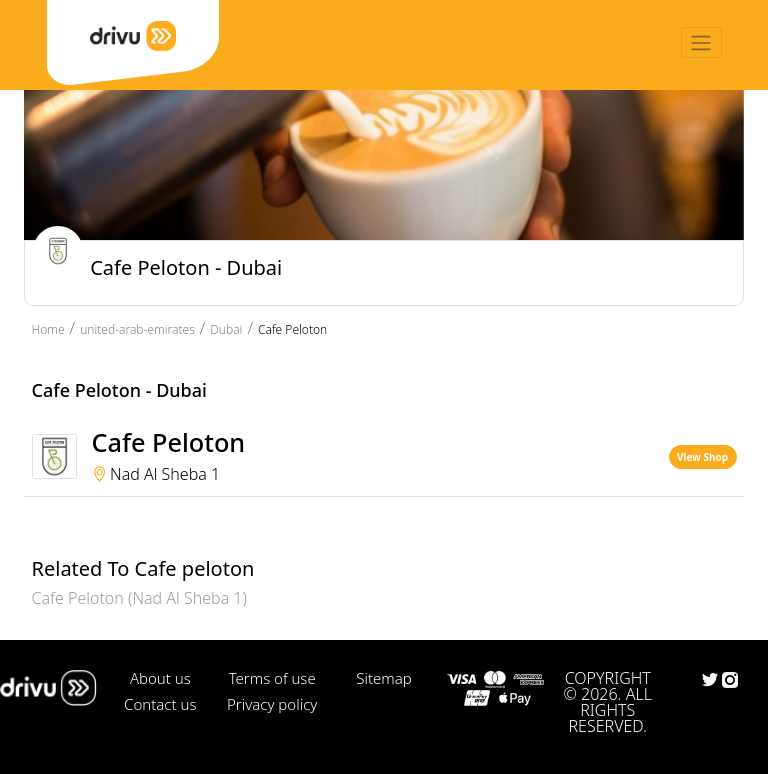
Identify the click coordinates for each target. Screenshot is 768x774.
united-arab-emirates (137, 329)
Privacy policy (272, 704)
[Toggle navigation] (701, 42)
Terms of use (272, 678)
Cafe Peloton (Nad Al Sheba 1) (139, 598)
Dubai (226, 329)
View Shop (702, 457)
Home (48, 329)
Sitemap (383, 678)
